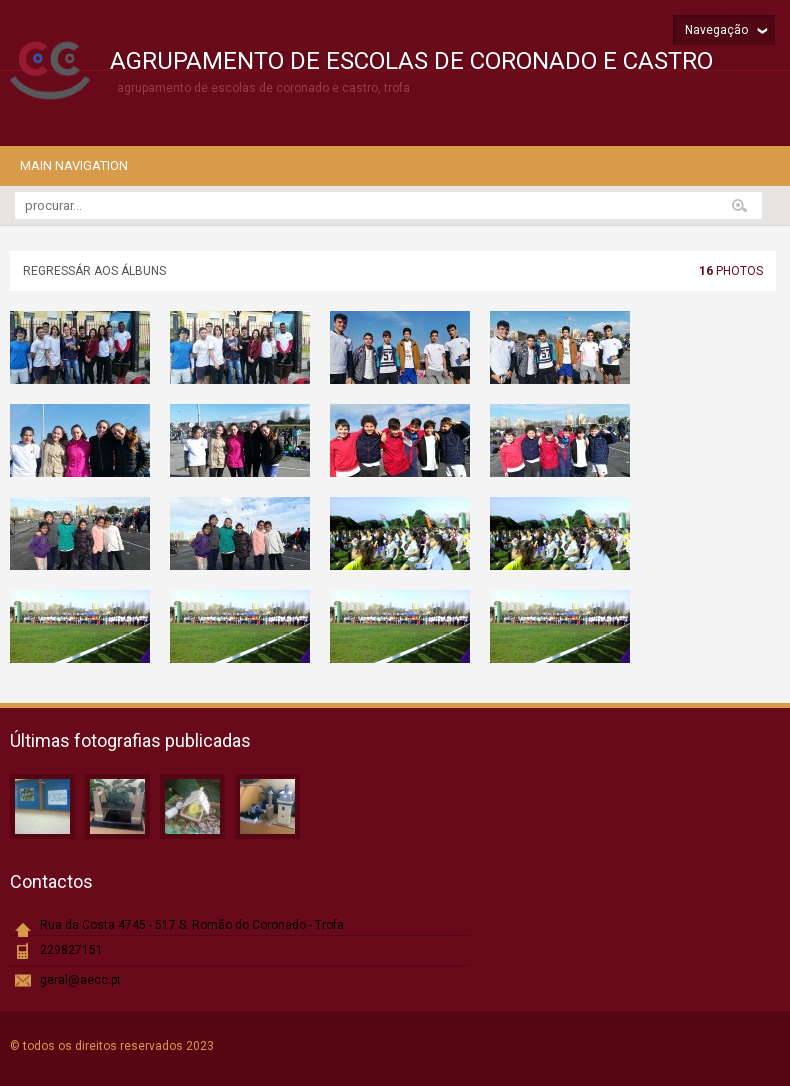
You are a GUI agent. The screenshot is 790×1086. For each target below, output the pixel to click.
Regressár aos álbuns (94, 271)
